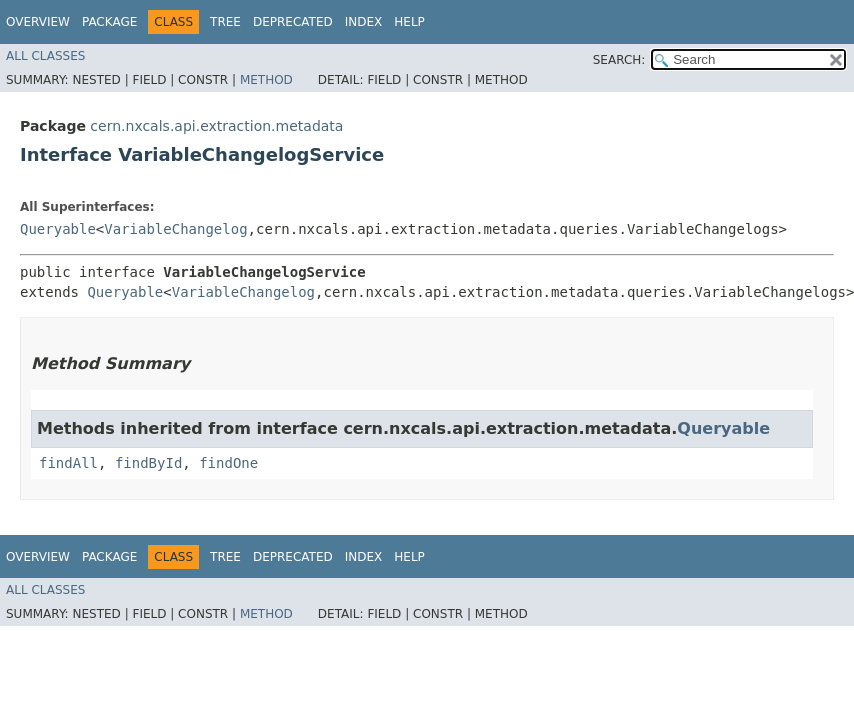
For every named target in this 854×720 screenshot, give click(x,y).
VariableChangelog (175, 229)
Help (409, 22)
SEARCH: (619, 60)
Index (364, 22)
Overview (38, 22)
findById (148, 463)
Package (109, 22)
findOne (228, 463)
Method (266, 80)
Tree (225, 22)
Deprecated (293, 22)
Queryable (58, 229)
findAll (68, 463)
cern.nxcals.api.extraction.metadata (216, 126)
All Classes (45, 56)
